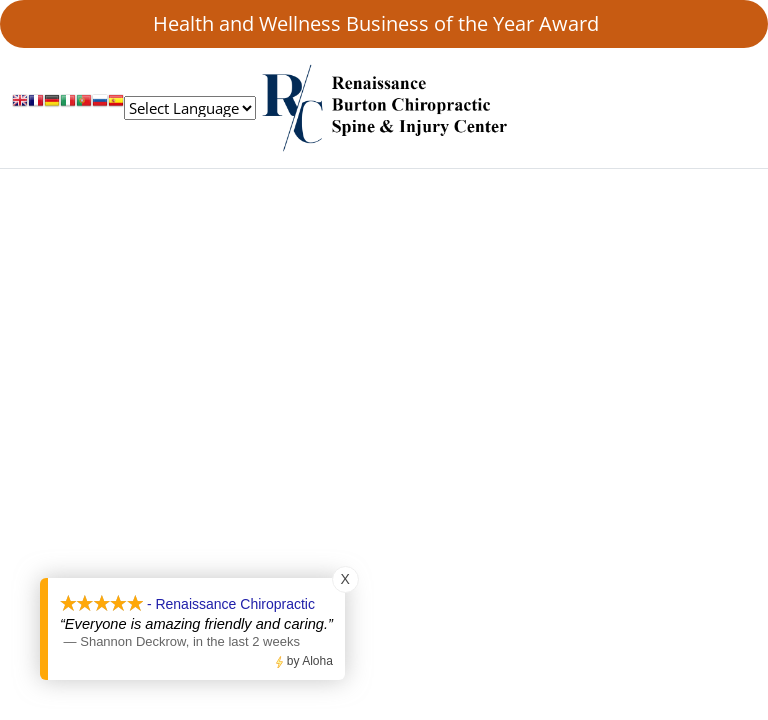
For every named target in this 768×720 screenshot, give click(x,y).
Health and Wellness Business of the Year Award (384, 23)
